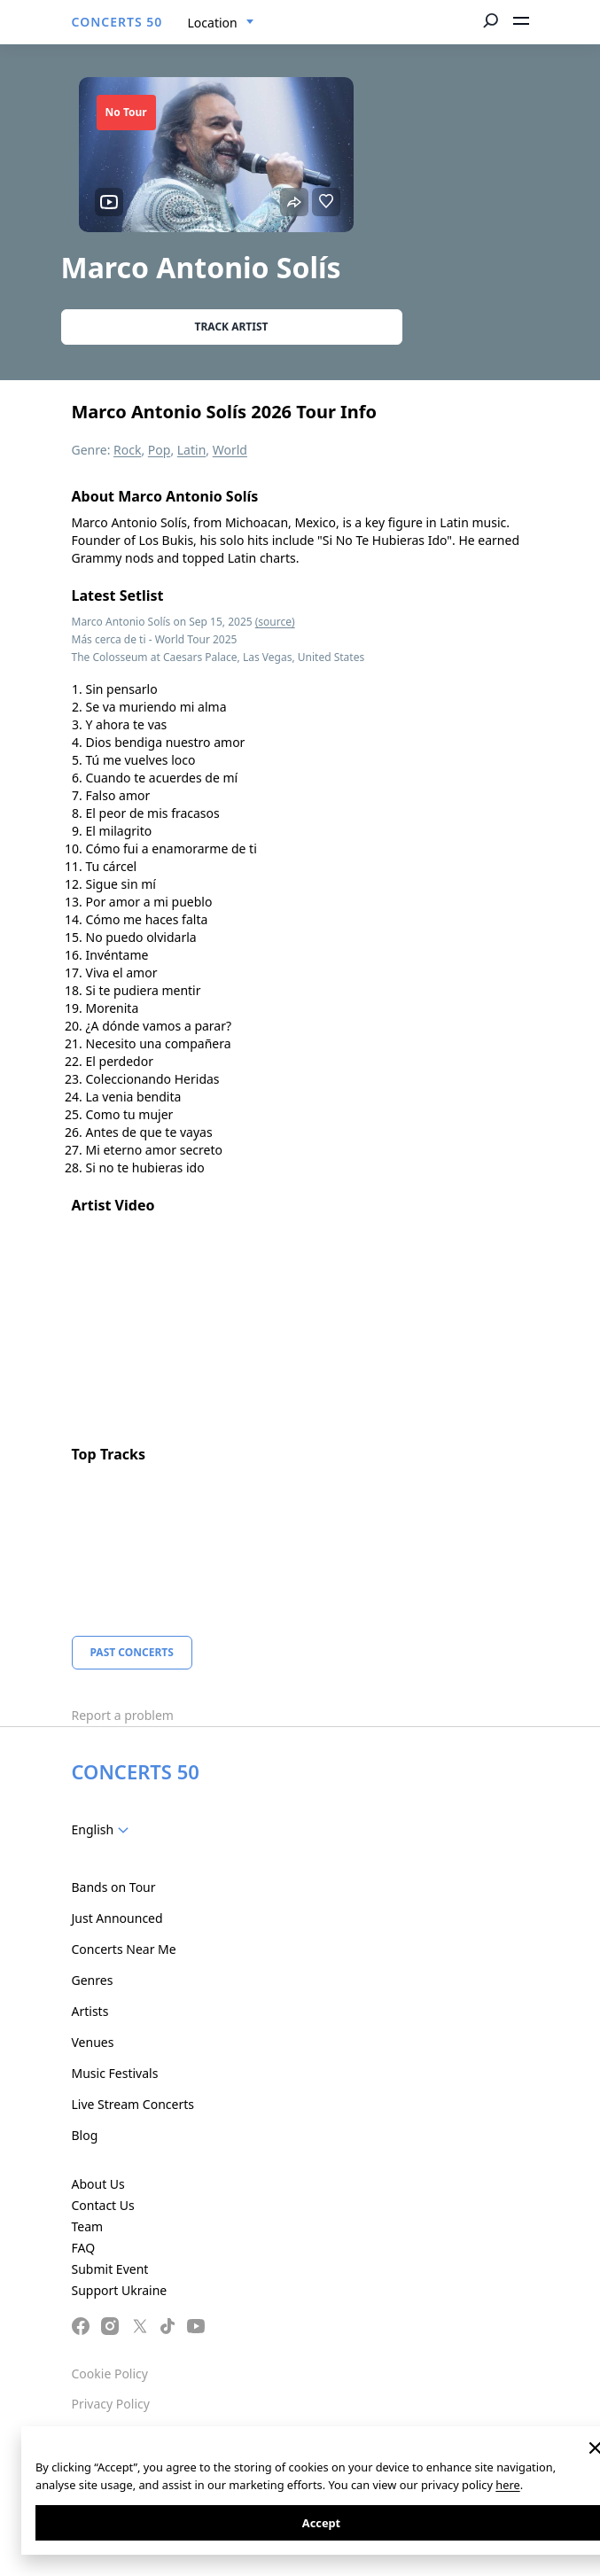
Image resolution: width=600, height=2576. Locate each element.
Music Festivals (115, 2073)
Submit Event (110, 2269)
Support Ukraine (120, 2290)
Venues (93, 2042)
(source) (275, 621)
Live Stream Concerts (133, 2104)
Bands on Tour (114, 1887)
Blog (85, 2135)
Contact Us (103, 2205)
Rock (127, 449)
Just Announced (117, 1918)
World (230, 449)
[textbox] (104, 1830)
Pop (159, 449)
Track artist (232, 326)
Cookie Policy (110, 2373)
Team (88, 2226)
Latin (191, 449)
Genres (92, 1980)
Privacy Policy (111, 2403)
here (507, 2485)
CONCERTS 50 (117, 21)
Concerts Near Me (124, 1949)
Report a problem (123, 1715)
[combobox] (221, 23)
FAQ (84, 2247)
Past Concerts (132, 1652)
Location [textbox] (213, 22)
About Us (98, 2183)
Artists (90, 2011)
